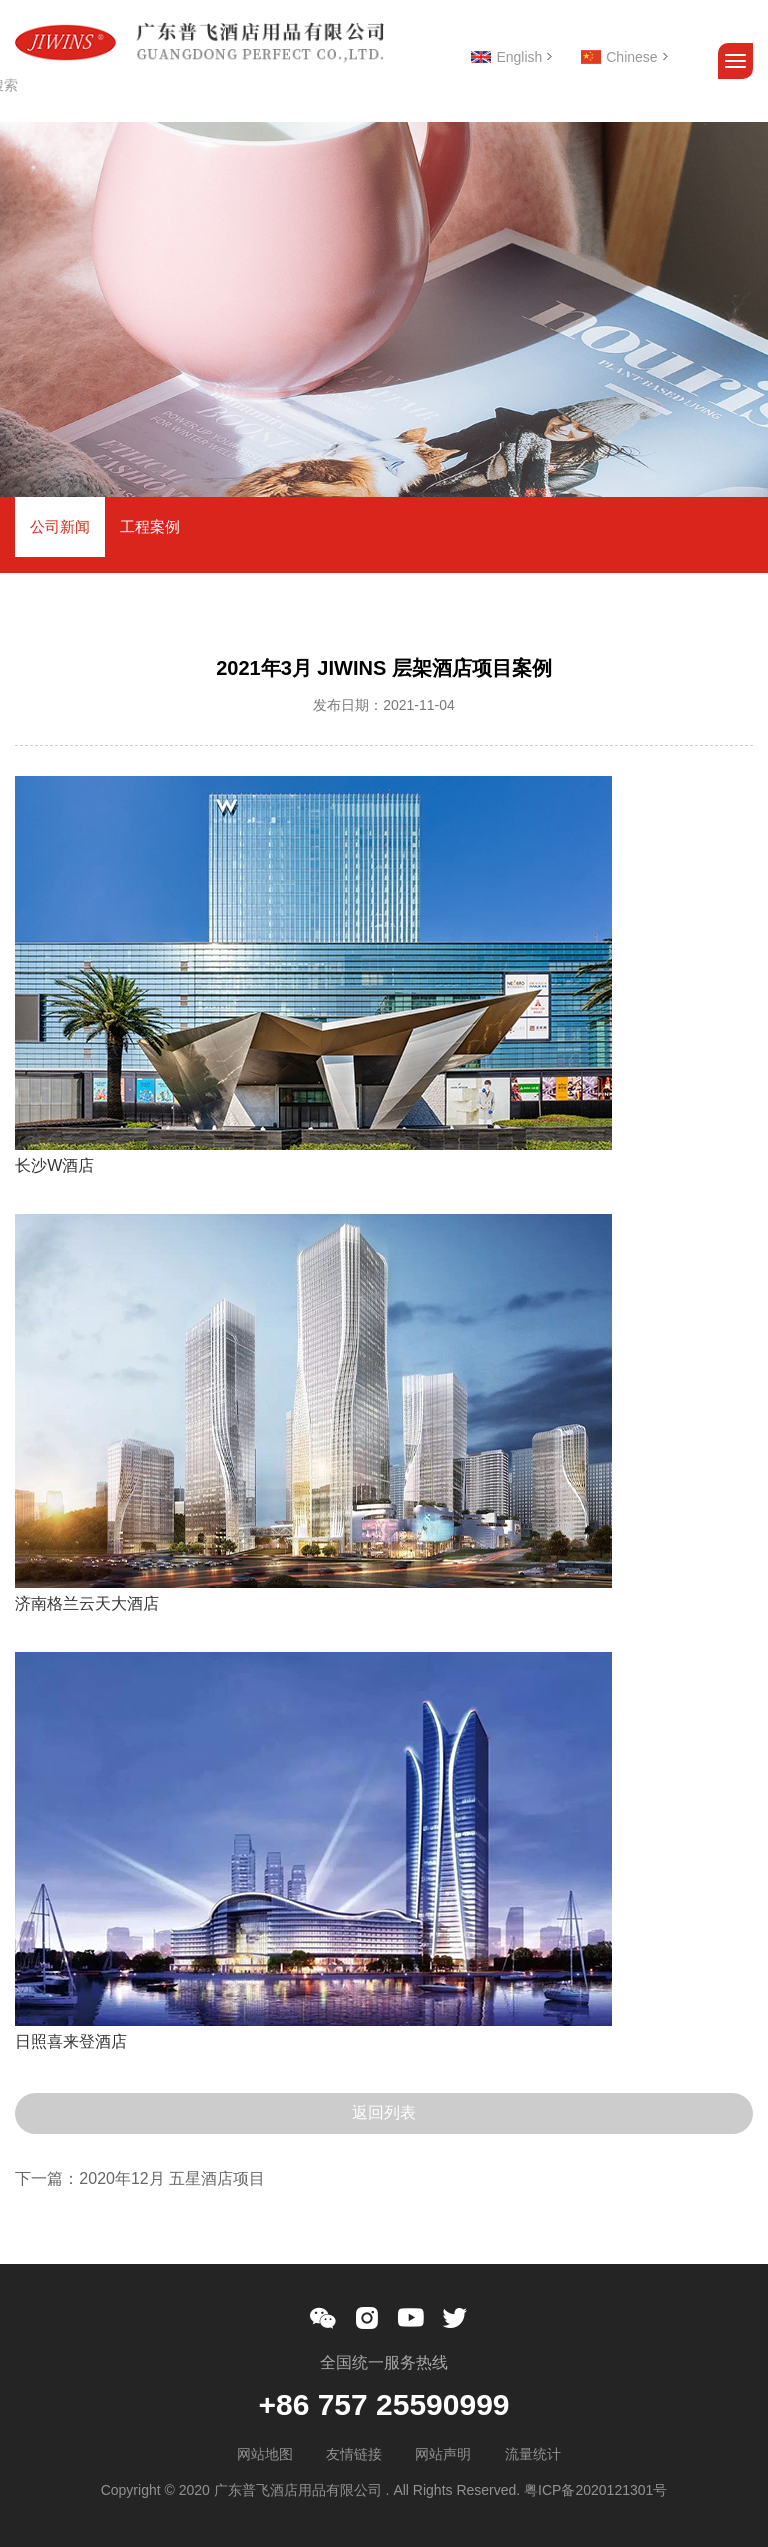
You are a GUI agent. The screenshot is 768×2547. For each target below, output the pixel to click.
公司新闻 (60, 526)
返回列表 (384, 2112)
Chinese (631, 57)
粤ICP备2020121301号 (595, 2490)
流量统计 (533, 2454)
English (519, 57)
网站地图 (265, 2454)
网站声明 (443, 2454)
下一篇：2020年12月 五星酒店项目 (140, 2178)
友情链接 (354, 2454)
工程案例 (150, 526)
